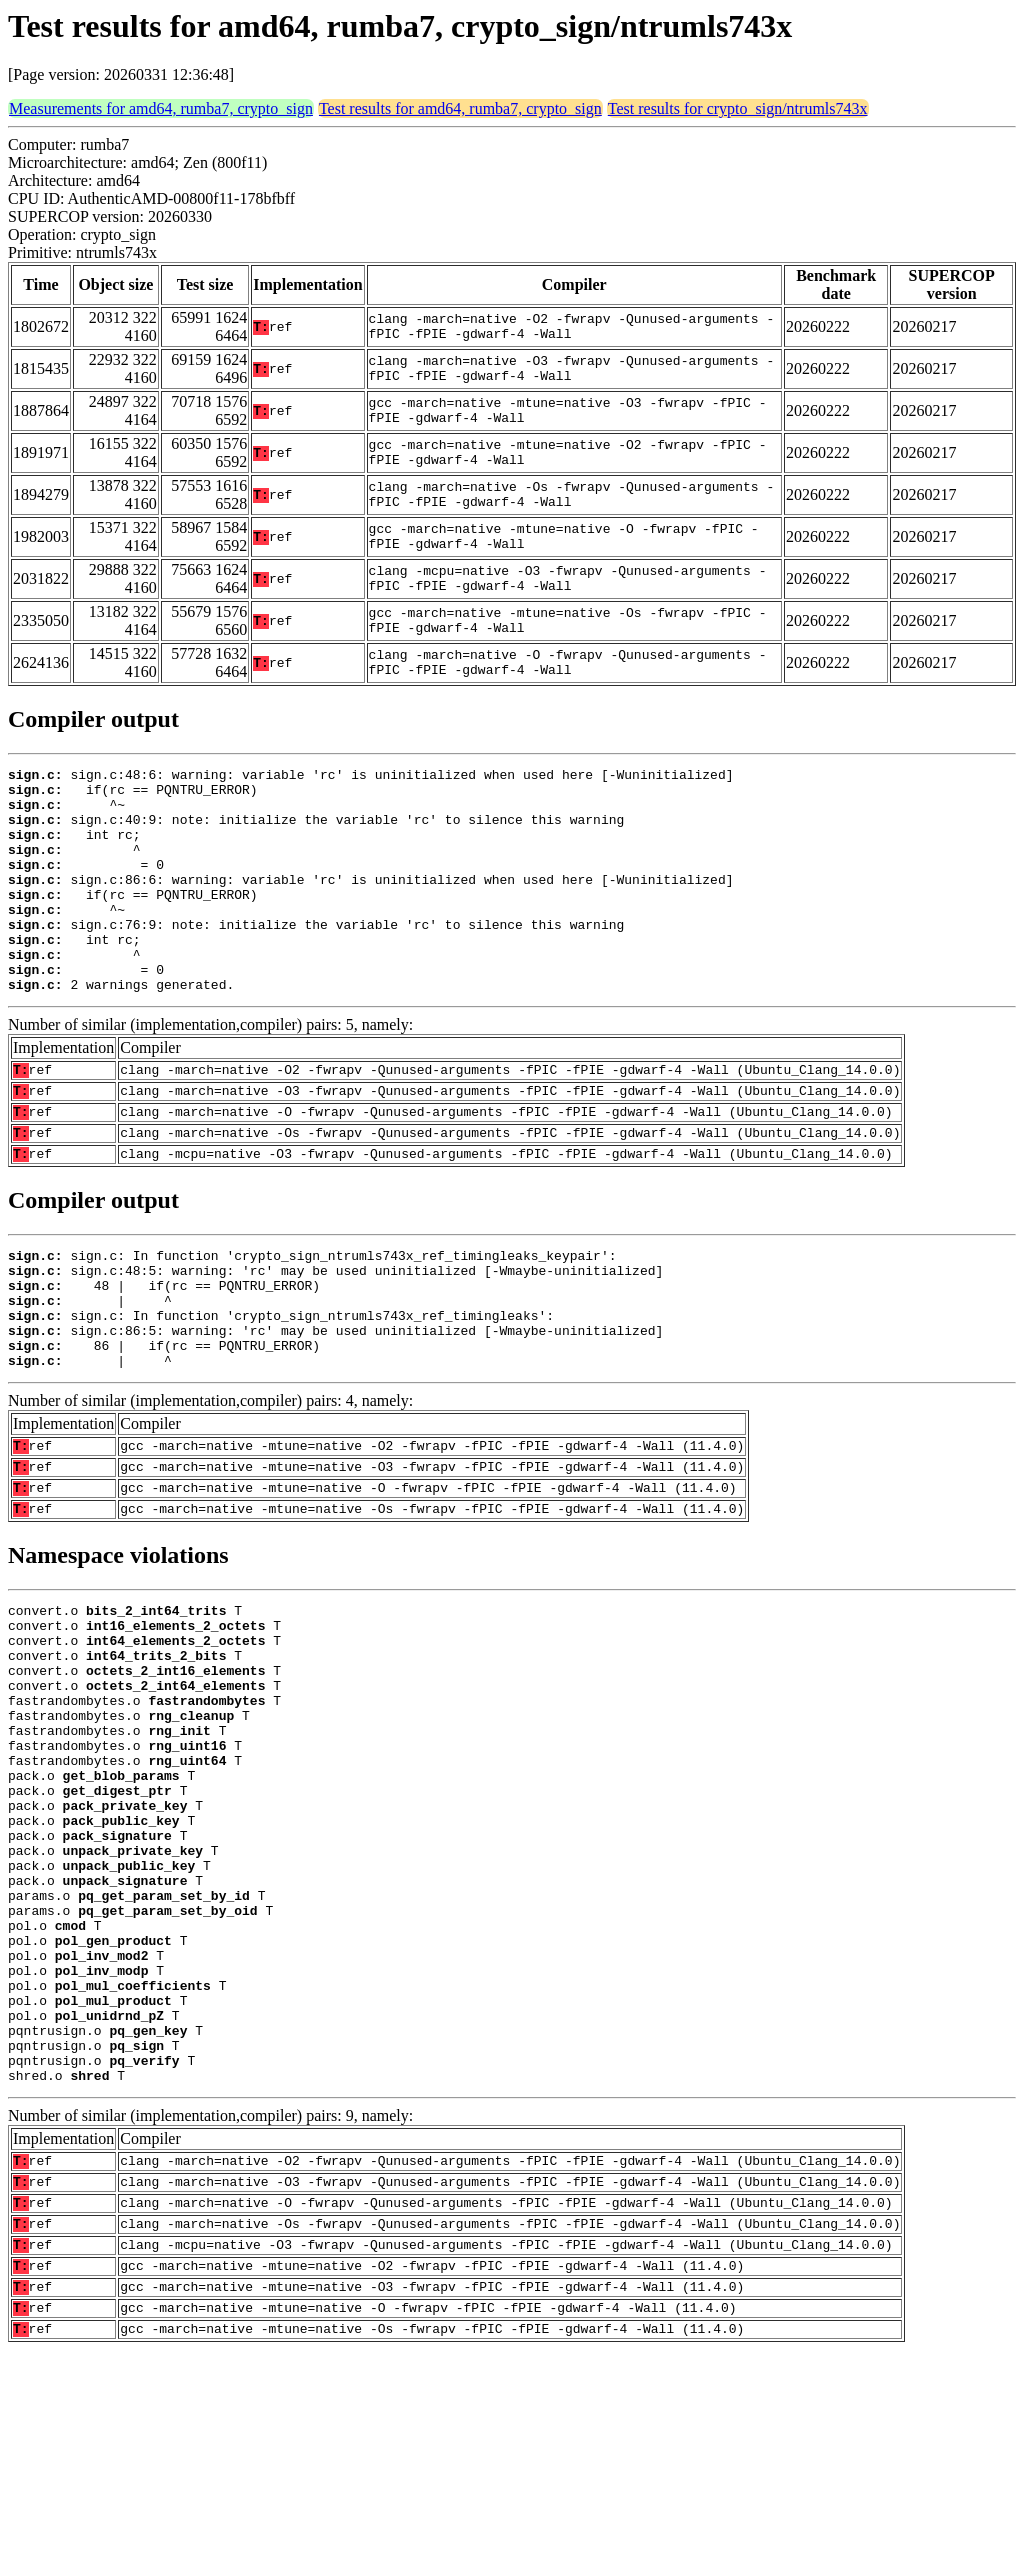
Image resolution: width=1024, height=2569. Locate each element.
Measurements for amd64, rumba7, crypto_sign (161, 108)
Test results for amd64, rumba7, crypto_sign (460, 108)
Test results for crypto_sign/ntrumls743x (738, 108)
